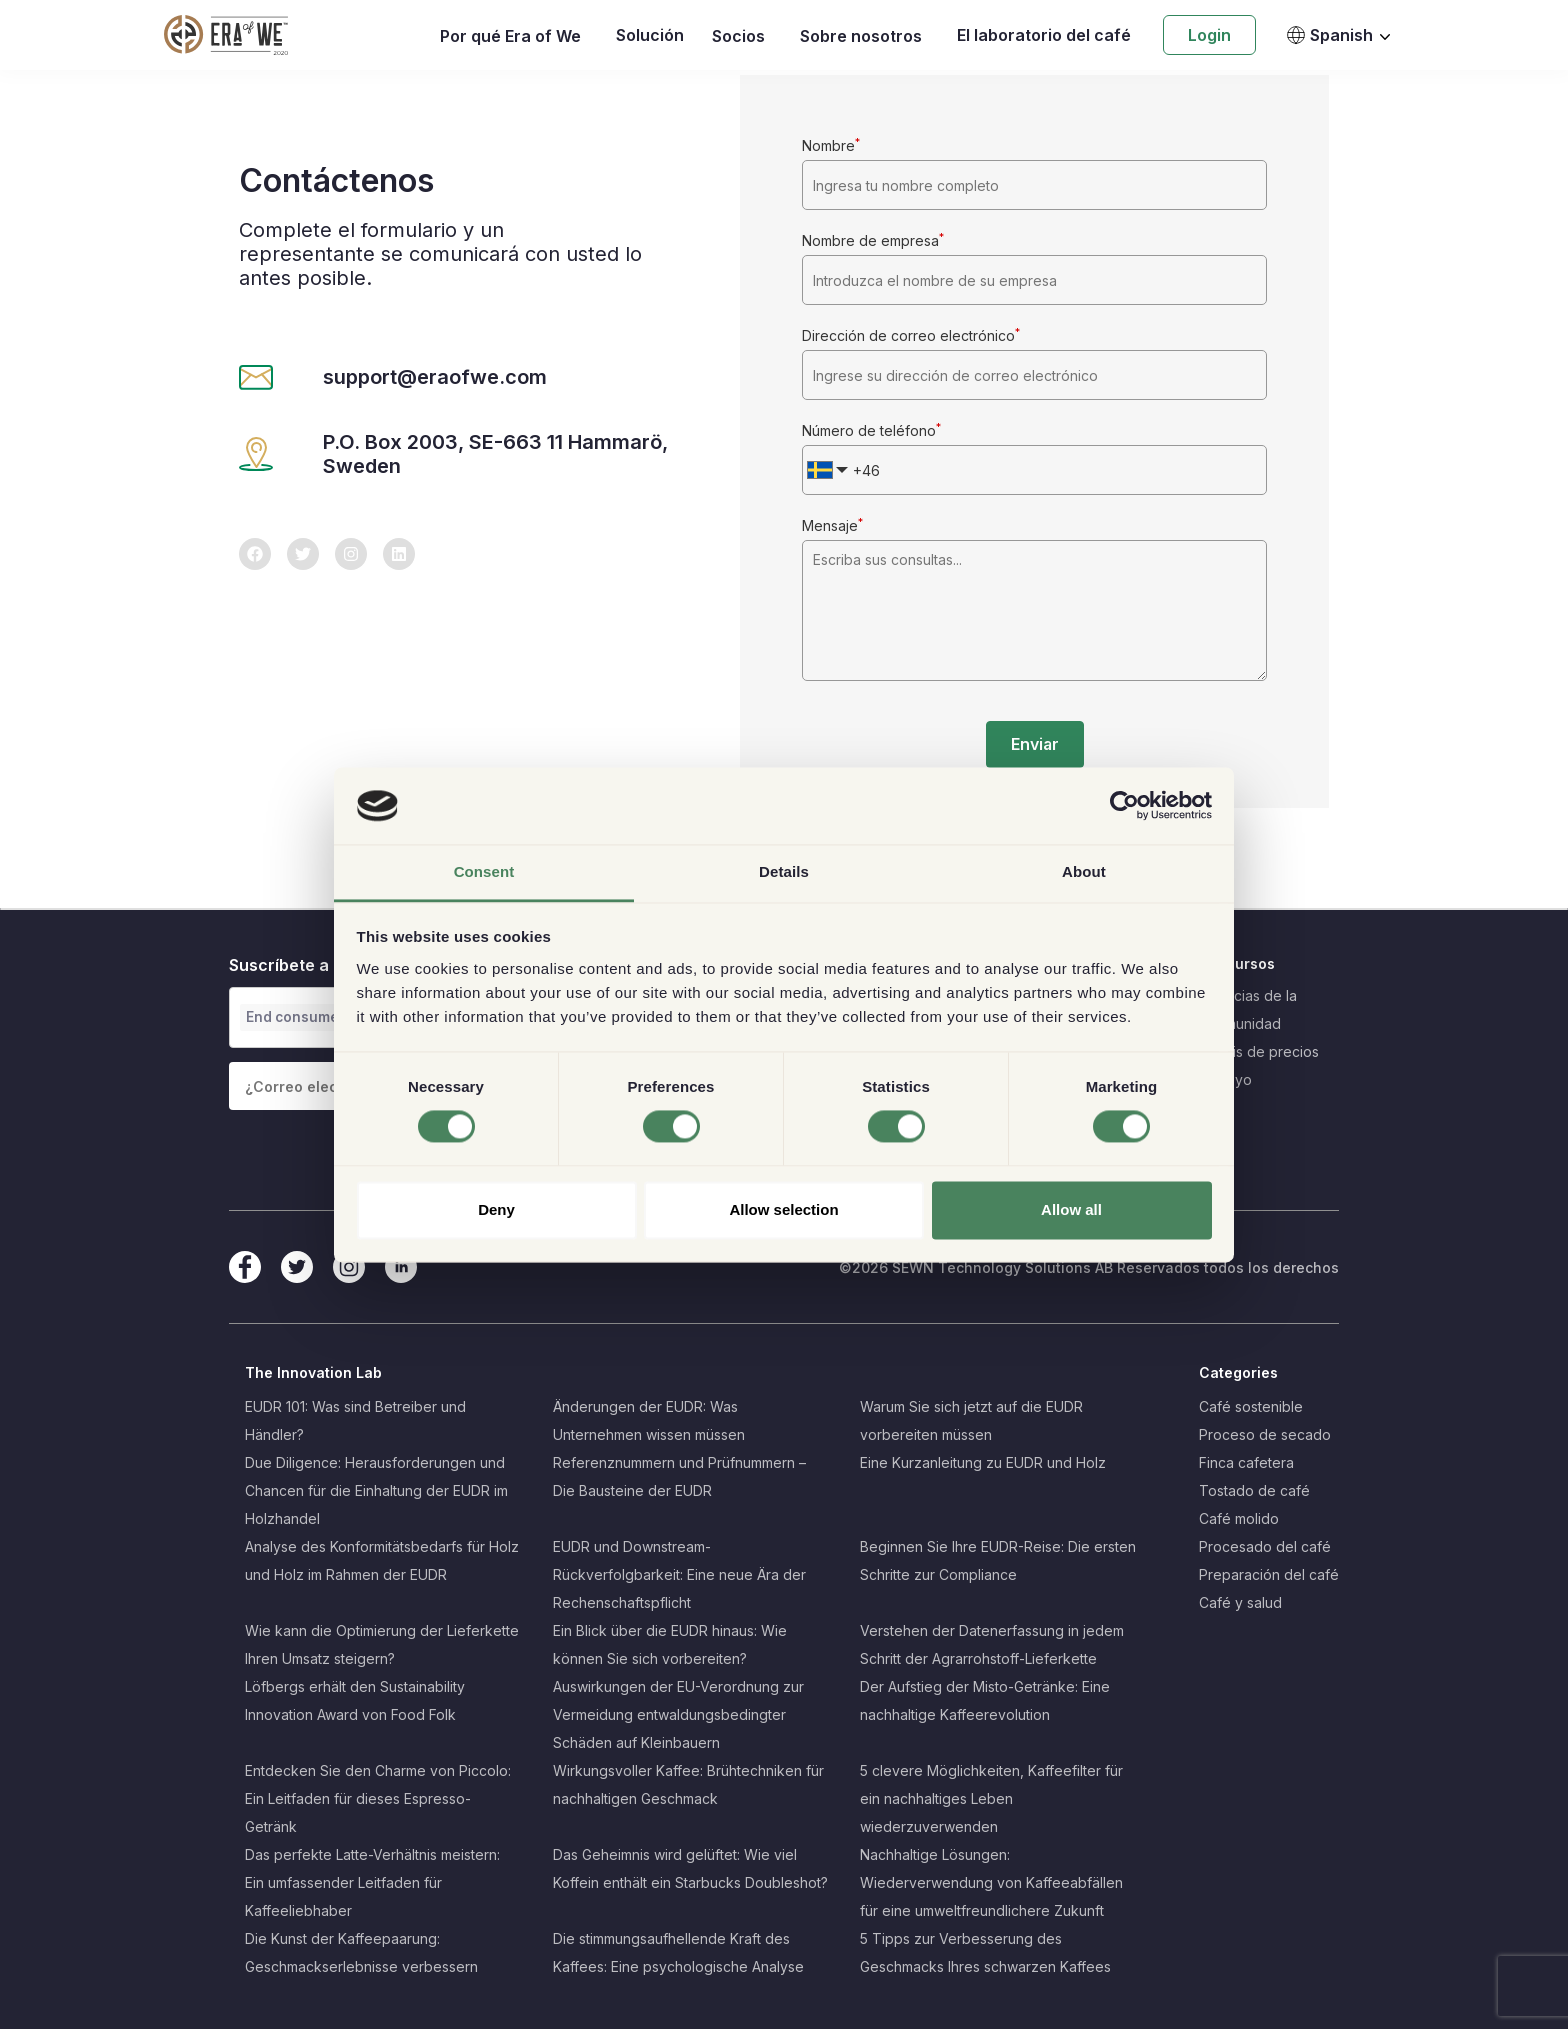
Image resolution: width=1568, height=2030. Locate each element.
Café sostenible (1251, 1407)
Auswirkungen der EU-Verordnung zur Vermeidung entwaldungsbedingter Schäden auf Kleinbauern (678, 1715)
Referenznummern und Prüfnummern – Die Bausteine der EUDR (679, 1477)
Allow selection (783, 1209)
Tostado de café (1254, 1491)
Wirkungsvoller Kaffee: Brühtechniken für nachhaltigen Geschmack (688, 1785)
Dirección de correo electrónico (911, 335)
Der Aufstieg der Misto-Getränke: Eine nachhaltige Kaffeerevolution (985, 1701)
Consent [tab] (484, 871)
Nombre (831, 145)
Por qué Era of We (510, 36)
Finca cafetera (1246, 1463)
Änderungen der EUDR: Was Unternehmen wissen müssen (649, 1421)
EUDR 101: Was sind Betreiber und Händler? (355, 1421)
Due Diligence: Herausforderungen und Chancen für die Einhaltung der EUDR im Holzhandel (376, 1491)
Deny (496, 1209)
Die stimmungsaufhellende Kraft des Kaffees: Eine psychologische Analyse (678, 1953)
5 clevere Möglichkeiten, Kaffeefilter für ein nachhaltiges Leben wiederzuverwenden (991, 1799)
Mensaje (832, 525)
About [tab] (1084, 871)
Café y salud (1240, 1603)
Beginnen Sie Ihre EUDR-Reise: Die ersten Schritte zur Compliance (998, 1561)
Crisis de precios (1263, 1052)
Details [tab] (784, 871)
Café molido (1239, 1519)
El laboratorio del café (1044, 35)
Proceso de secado (1265, 1435)
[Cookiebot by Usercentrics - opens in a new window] (1124, 806)
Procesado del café (1265, 1547)
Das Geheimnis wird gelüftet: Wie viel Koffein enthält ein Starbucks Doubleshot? (690, 1869)
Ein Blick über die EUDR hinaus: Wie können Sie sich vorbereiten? (670, 1645)
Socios (738, 36)
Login (1209, 35)
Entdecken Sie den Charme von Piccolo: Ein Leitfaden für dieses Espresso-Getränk (378, 1799)
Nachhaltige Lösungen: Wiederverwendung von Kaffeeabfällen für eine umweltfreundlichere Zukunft (991, 1883)
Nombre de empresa (873, 240)
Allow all (1071, 1209)
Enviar (1034, 745)
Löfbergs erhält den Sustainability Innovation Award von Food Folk (355, 1701)
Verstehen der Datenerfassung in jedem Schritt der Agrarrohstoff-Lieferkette (992, 1645)
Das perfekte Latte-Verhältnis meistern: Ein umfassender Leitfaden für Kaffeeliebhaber (372, 1883)
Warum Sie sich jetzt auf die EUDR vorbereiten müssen (971, 1421)
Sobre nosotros (861, 36)
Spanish (1329, 35)
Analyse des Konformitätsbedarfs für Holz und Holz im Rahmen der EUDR (382, 1561)
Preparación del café (1269, 1575)
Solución (650, 35)
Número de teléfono (871, 430)
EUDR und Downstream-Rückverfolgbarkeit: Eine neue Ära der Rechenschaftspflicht (679, 1575)
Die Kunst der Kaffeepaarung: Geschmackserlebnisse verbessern (361, 1953)
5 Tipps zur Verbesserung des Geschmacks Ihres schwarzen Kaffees (985, 1953)
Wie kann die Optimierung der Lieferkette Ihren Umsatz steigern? (382, 1645)
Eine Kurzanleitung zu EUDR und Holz (983, 1463)
